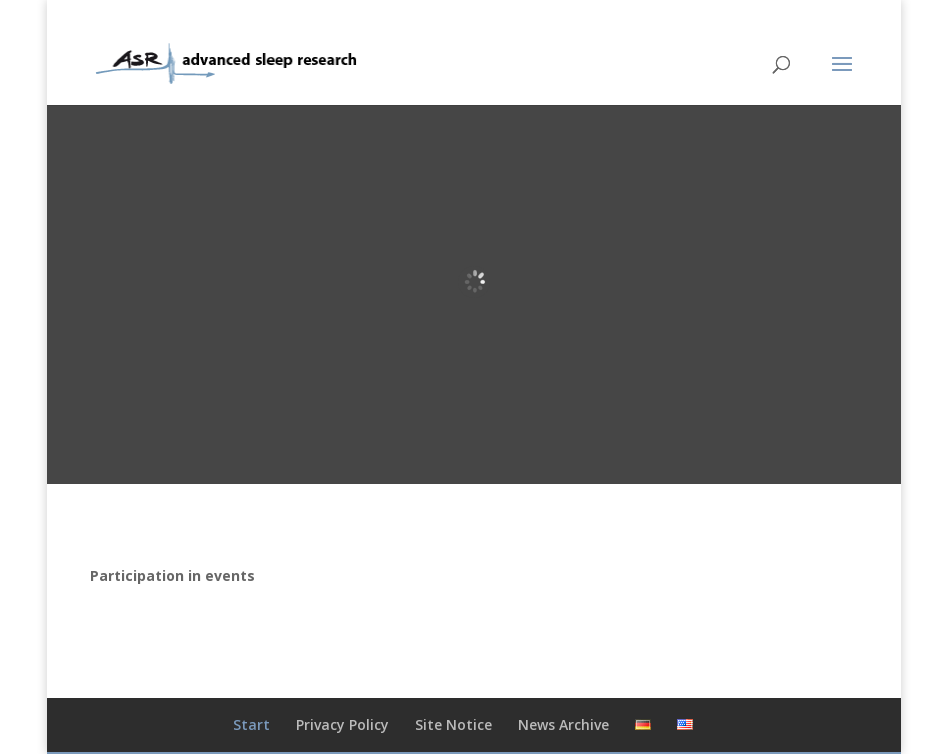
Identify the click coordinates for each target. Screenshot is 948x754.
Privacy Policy (342, 724)
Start (251, 724)
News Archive (563, 724)
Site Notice (453, 724)
